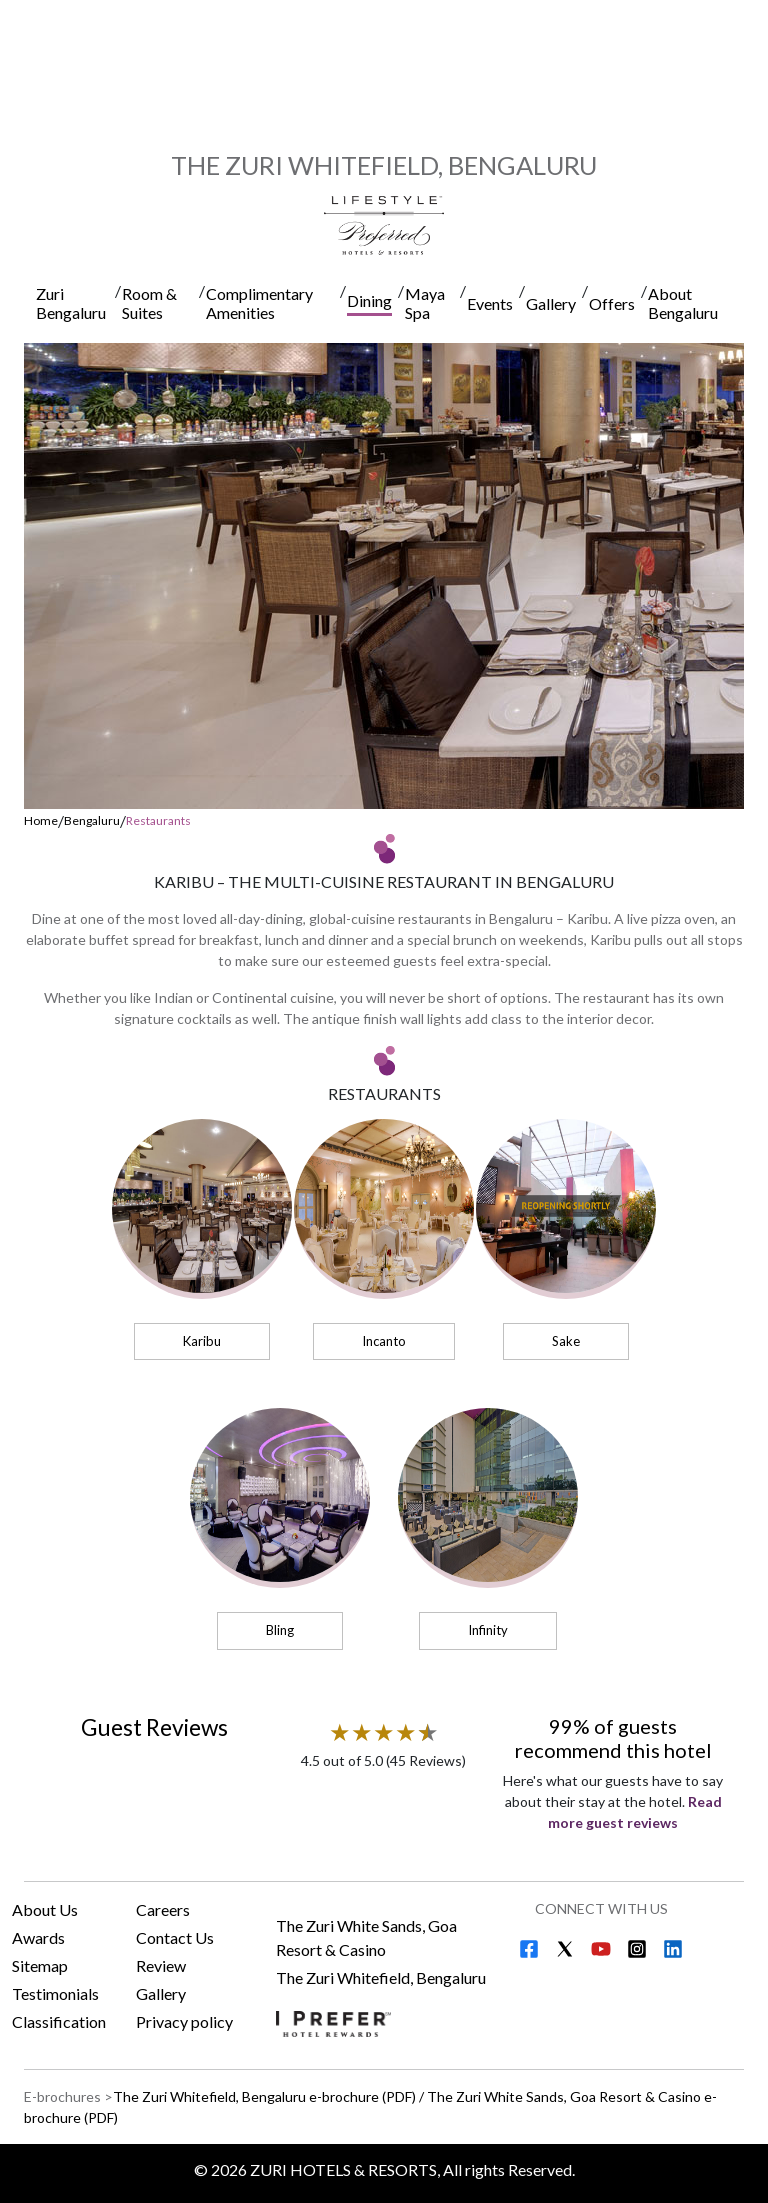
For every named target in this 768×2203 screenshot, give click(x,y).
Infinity (488, 1630)
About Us (45, 1909)
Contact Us (175, 1937)
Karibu (202, 1341)
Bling (280, 1630)
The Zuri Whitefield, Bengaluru (381, 1977)
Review (161, 1965)
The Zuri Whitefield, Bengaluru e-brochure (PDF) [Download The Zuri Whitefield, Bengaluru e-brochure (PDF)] (264, 2096)
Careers (163, 1909)
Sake (566, 1341)
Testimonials (55, 1993)
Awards (38, 1937)
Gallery (161, 1993)
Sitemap (40, 1965)
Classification (59, 2021)
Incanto (384, 1341)
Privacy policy (184, 2021)
